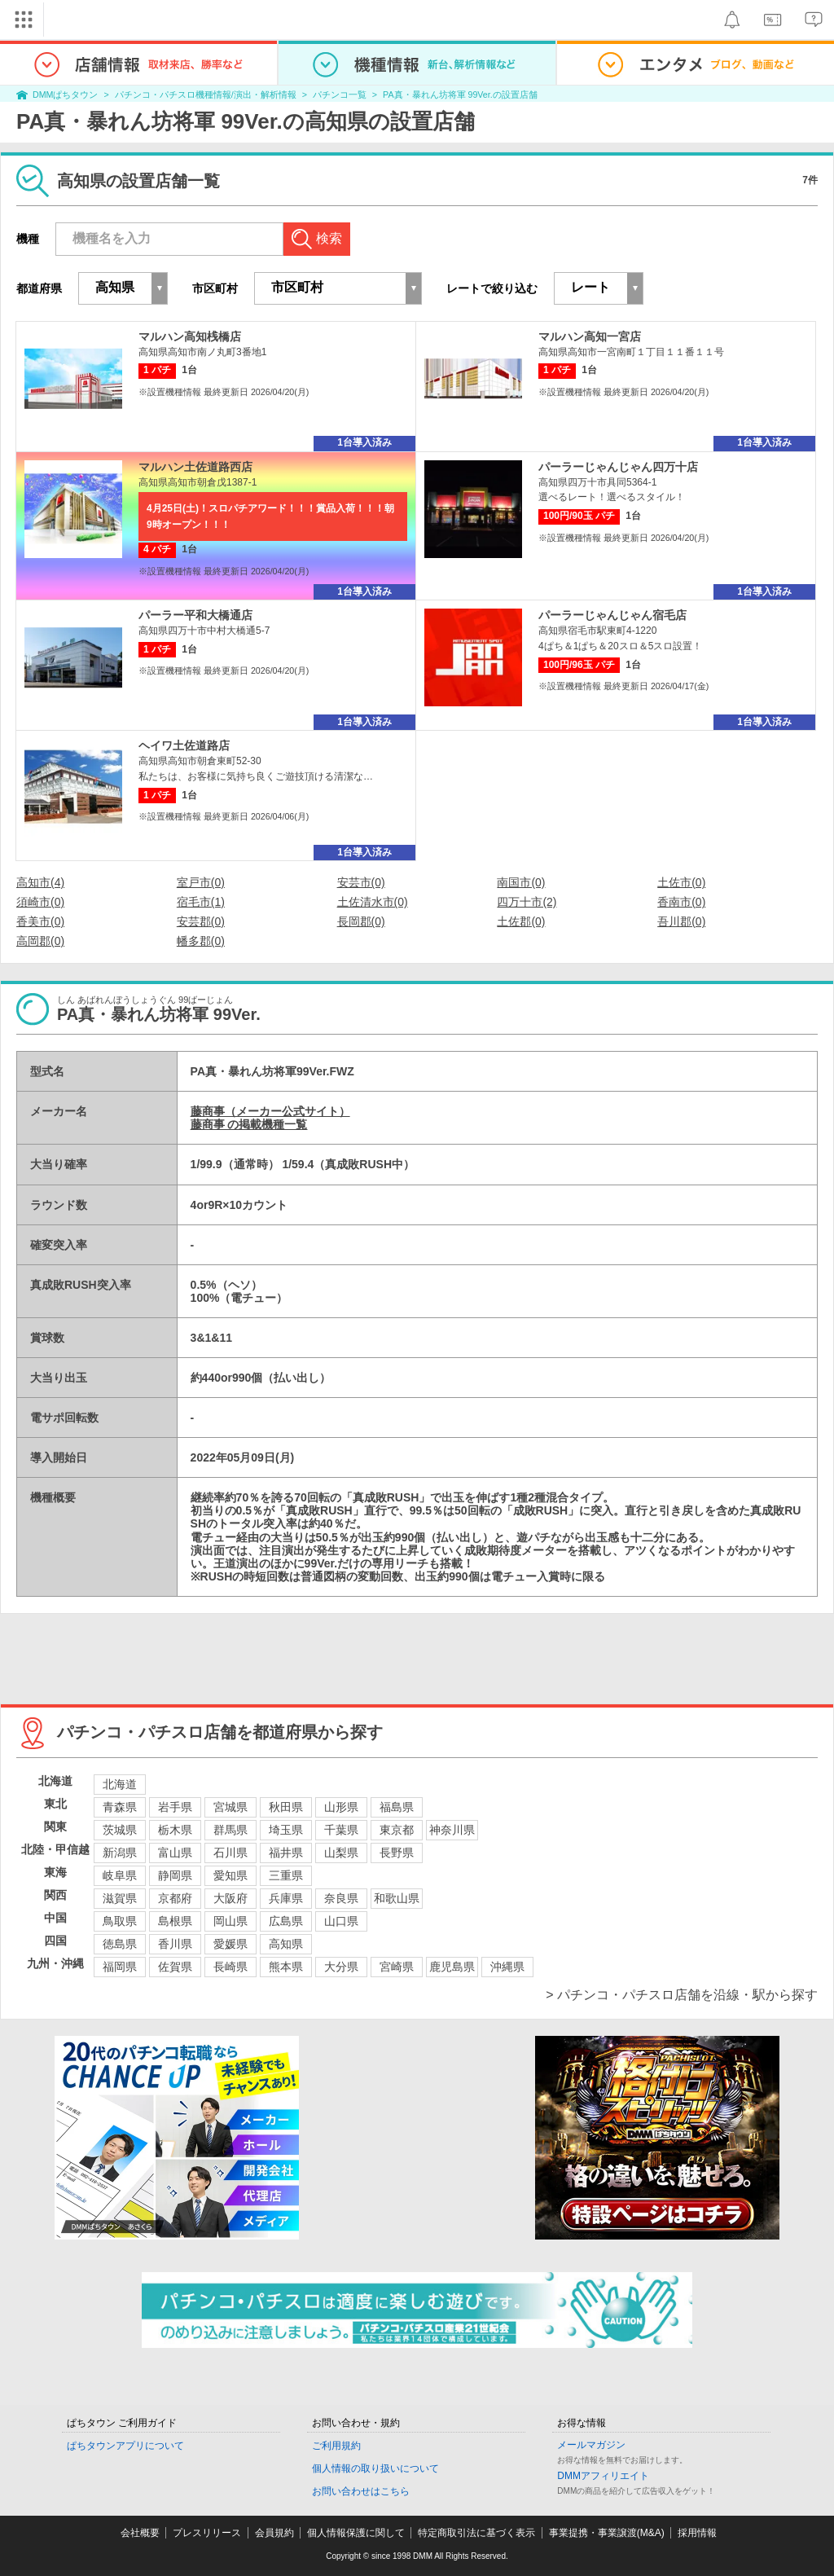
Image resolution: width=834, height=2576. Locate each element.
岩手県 (175, 1806)
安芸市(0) (361, 882)
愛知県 (230, 1875)
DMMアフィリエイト (603, 2475)
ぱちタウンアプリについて (125, 2445)
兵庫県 (286, 1898)
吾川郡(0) (681, 921)
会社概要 (140, 2533)
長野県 (397, 1852)
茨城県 (120, 1829)
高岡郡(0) (40, 941)
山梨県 (341, 1852)
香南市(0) (681, 902)
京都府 (175, 1898)
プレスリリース (207, 2533)
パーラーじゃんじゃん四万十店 (618, 466)
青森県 (120, 1806)
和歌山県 (396, 1898)
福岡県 (120, 1966)
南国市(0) (521, 882)
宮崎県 (397, 1966)
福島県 (397, 1806)
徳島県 (120, 1943)
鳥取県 (120, 1921)
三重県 (286, 1875)
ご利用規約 (336, 2445)
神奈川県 (452, 1829)
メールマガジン (591, 2445)
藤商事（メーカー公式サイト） (270, 1111)
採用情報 (697, 2533)
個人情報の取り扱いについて (375, 2468)
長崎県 (230, 1966)
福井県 (286, 1852)
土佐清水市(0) (372, 902)
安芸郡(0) (201, 921)
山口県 (341, 1921)
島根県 (175, 1921)
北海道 (120, 1784)
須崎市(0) (40, 902)
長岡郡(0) (361, 921)
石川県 (230, 1852)
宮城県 (230, 1806)
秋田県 (286, 1806)
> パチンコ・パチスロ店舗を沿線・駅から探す (682, 1995)
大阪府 (230, 1898)
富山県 (175, 1852)
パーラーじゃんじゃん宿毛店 (612, 615)
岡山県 (230, 1921)
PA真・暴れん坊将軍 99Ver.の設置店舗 (460, 94)
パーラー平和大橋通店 (195, 615)
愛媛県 (230, 1943)
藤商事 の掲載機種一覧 (249, 1124)
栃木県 (175, 1829)
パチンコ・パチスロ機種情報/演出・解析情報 (205, 94)
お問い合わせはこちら (361, 2491)
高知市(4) (40, 882)
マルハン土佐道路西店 (195, 466)
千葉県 (341, 1829)
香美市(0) (40, 921)
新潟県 (120, 1852)
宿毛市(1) (201, 902)
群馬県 (230, 1829)
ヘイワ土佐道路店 (184, 745)
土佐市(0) (681, 882)
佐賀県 (175, 1966)
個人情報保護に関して (356, 2533)
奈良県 (341, 1898)
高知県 (286, 1943)
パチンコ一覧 (340, 94)
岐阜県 (120, 1875)
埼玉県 (286, 1829)
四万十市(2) (526, 902)
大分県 (341, 1966)
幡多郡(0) (201, 941)
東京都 (397, 1829)
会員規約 (274, 2533)
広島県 (286, 1921)
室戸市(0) (201, 882)
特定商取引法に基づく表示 (476, 2533)
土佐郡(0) (521, 921)
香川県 (175, 1943)
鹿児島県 (452, 1966)
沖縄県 (507, 1966)
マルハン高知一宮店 (589, 336)
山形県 (341, 1806)
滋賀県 (120, 1898)
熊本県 (286, 1966)
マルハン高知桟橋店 (189, 336)
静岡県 (175, 1875)
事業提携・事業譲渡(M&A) (607, 2533)
